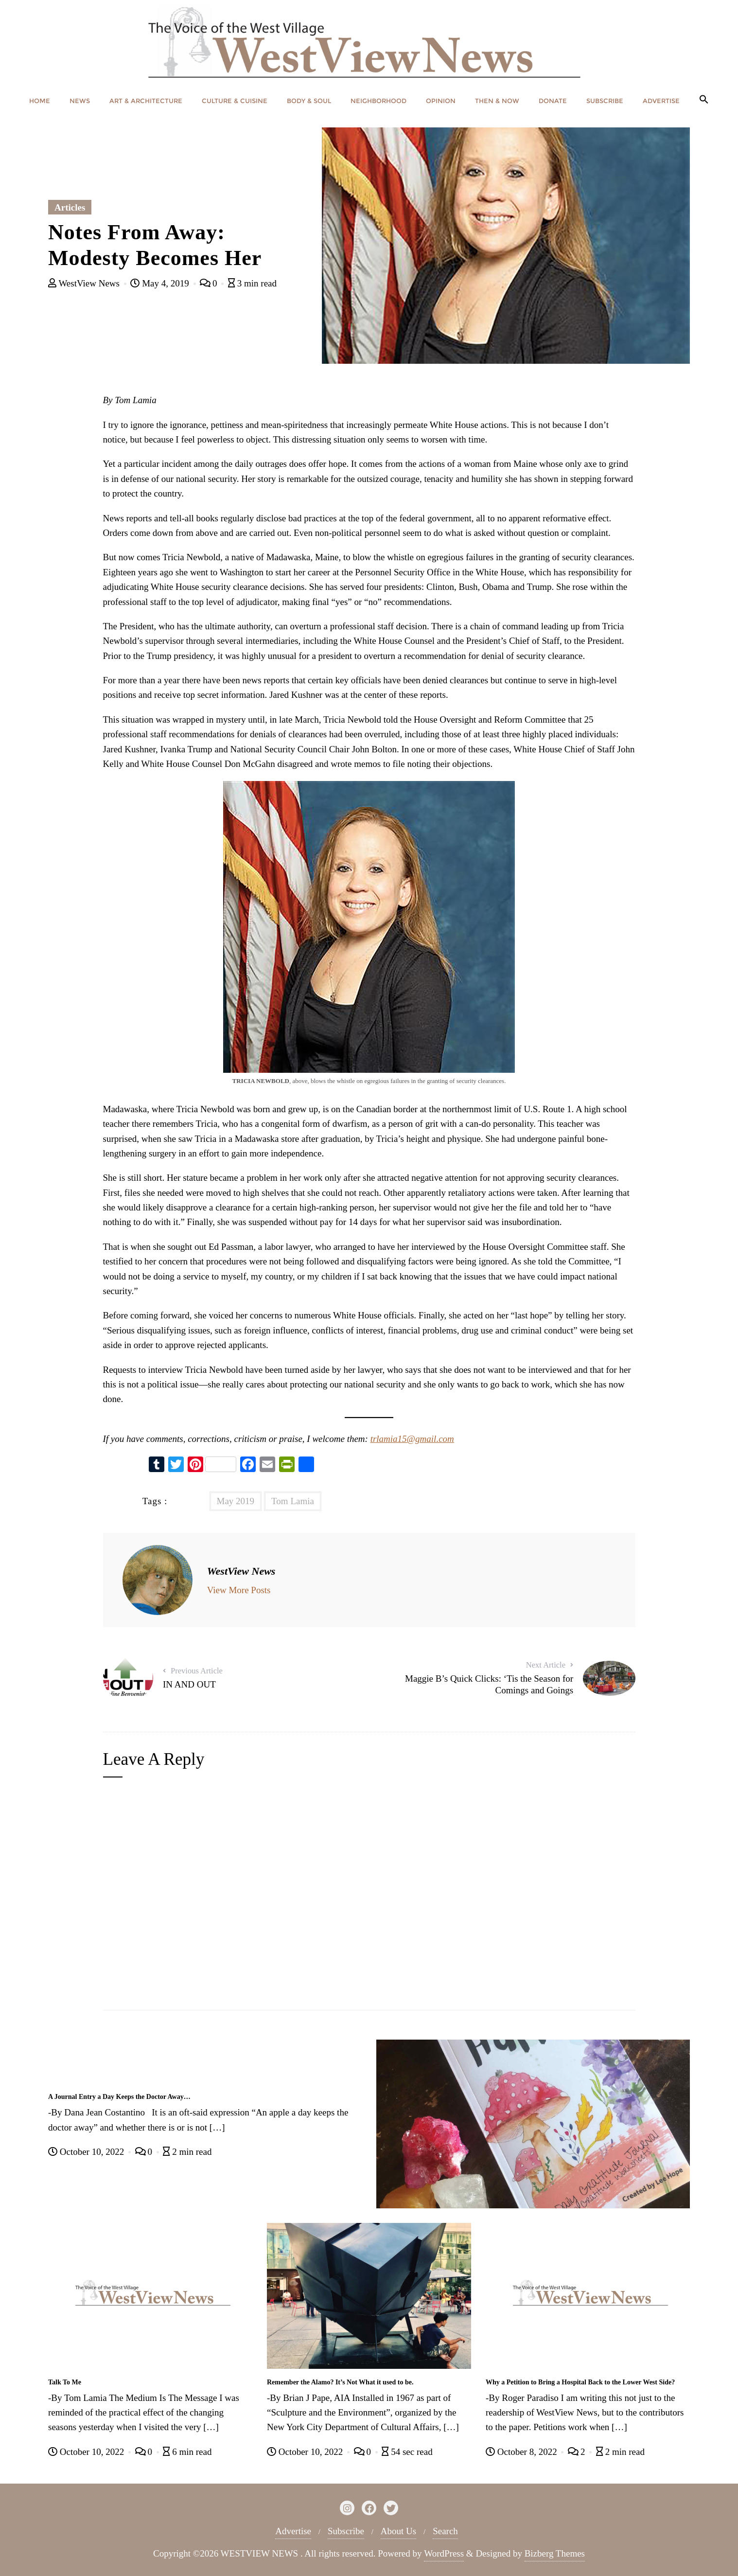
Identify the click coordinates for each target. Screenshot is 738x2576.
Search (445, 2531)
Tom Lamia (292, 1501)
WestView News (85, 283)
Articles (69, 207)
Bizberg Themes (555, 2553)
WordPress (444, 2553)
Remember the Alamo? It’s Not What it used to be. (340, 2382)
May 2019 (236, 1501)
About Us (398, 2531)
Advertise (293, 2531)
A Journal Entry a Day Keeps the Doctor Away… (119, 2096)
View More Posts (239, 1590)
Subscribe (346, 2531)
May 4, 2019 (160, 283)
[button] (704, 100)
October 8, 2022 (522, 2452)
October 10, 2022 (87, 2152)
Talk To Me (64, 2382)
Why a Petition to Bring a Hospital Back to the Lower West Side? (580, 2382)
